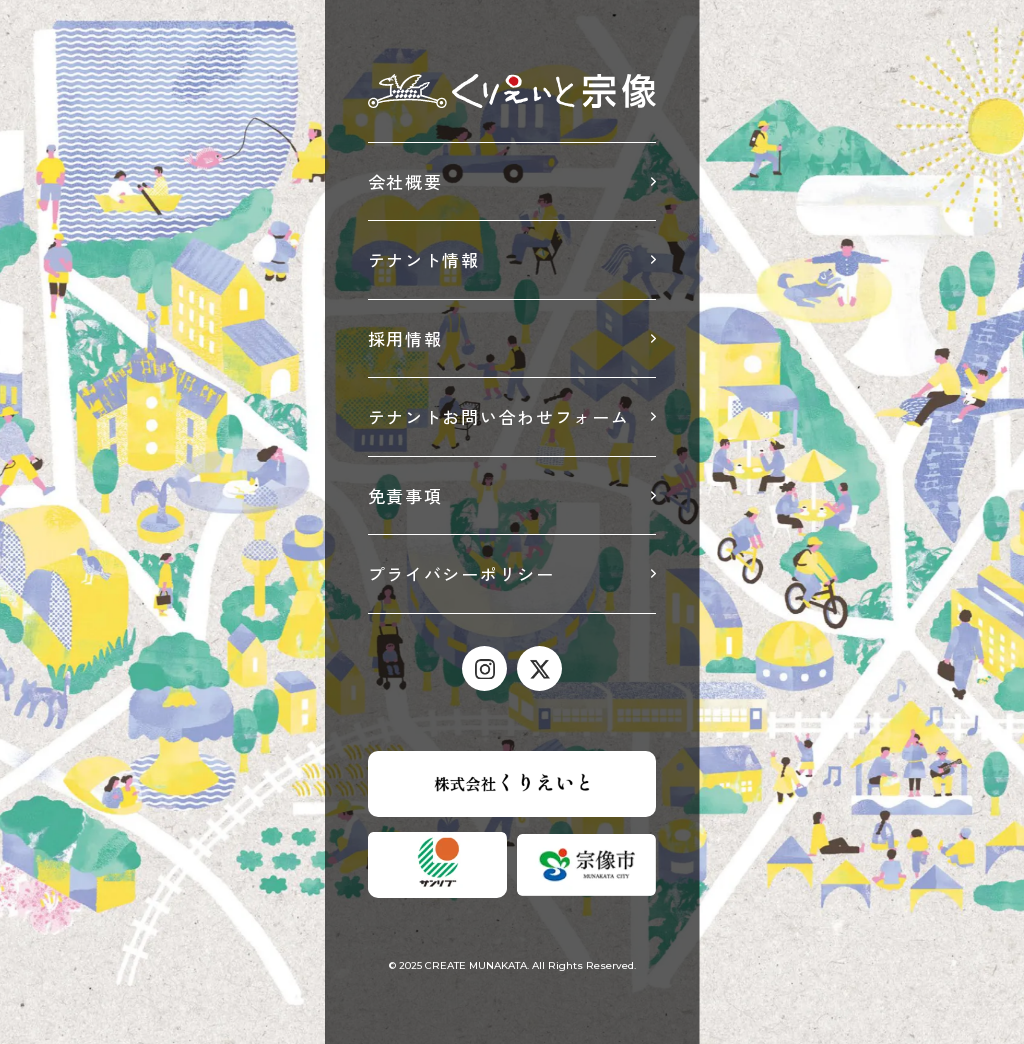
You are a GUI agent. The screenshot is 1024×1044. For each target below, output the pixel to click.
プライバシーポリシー (461, 573)
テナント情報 (424, 259)
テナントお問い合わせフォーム (499, 416)
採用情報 (405, 338)
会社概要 (405, 181)
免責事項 (405, 495)
